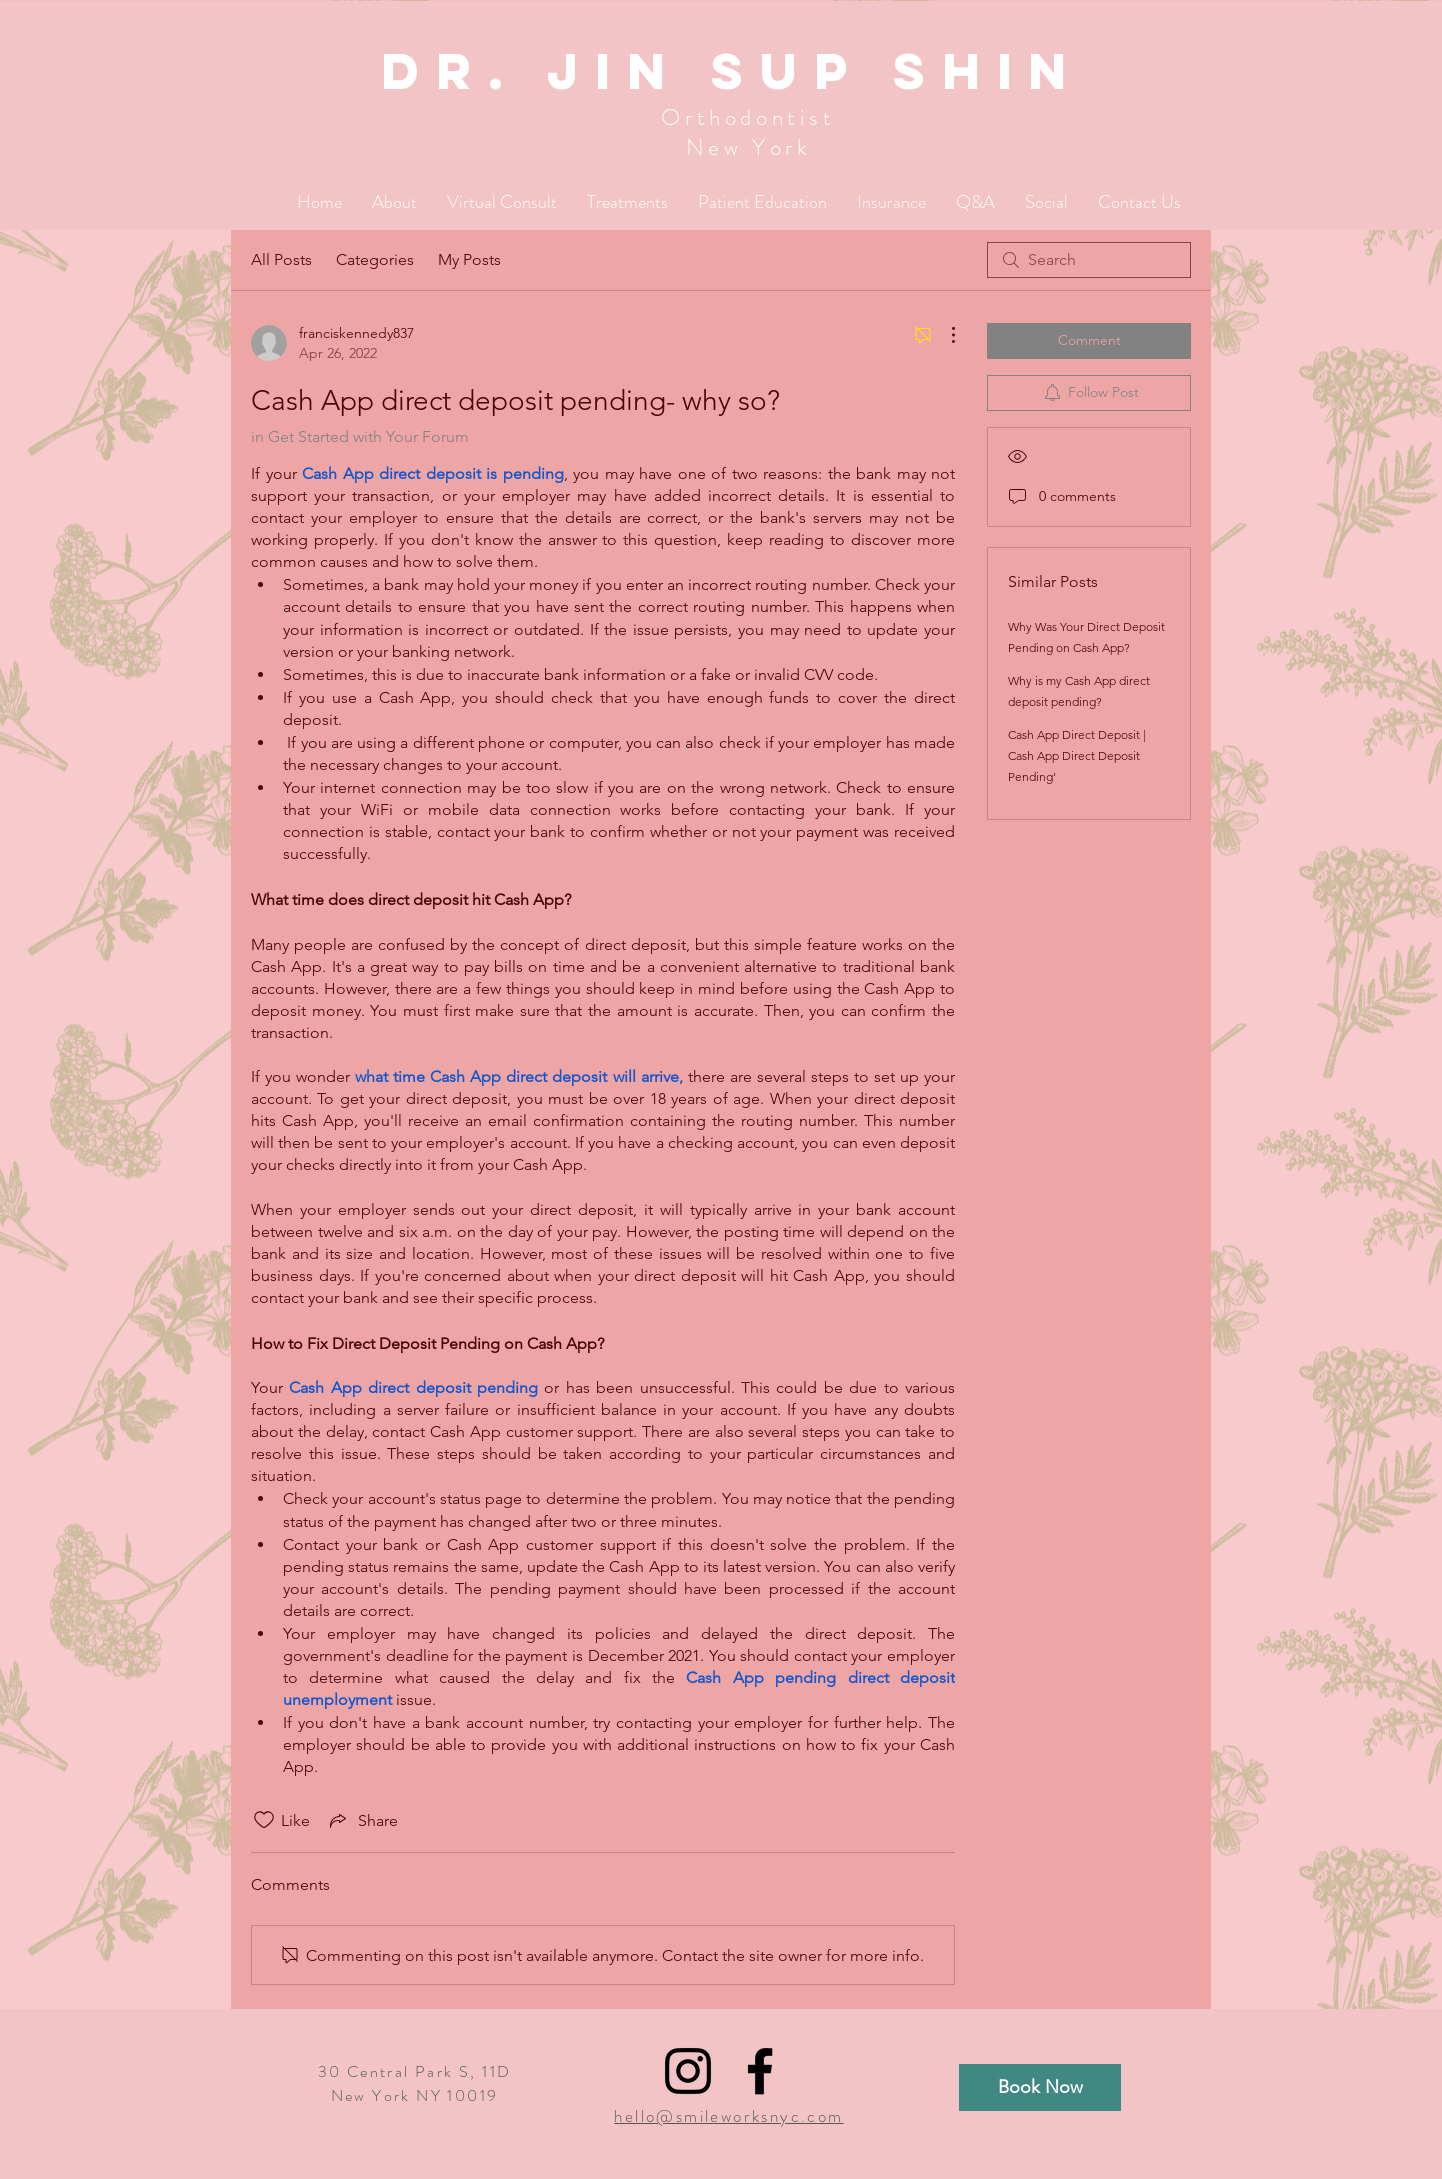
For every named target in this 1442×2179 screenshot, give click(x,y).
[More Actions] (943, 335)
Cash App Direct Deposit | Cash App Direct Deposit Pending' (1077, 755)
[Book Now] (1040, 2087)
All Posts (281, 259)
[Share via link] (362, 1820)
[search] (1089, 260)
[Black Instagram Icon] (688, 2071)
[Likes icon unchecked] (264, 1820)
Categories (375, 259)
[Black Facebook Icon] (760, 2071)
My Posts (469, 259)
